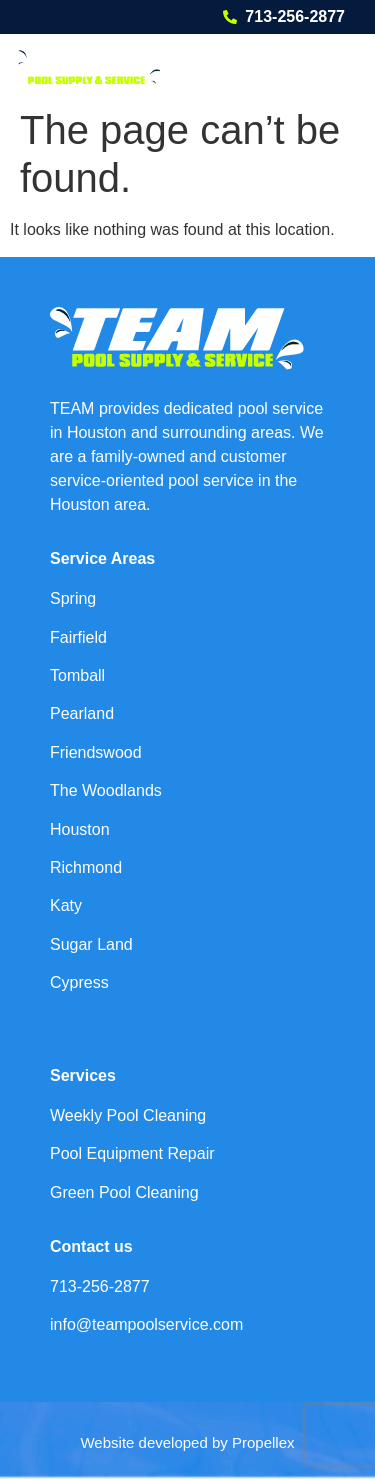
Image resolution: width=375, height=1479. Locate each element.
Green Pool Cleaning (124, 1192)
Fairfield (78, 637)
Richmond (86, 867)
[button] (332, 66)
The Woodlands (106, 790)
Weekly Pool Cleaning (128, 1115)
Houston (80, 829)
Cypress (79, 982)
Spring (73, 598)
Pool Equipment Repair (132, 1153)
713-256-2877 (295, 16)
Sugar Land (91, 944)
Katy (66, 905)
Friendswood (96, 752)
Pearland (82, 713)
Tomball (77, 675)
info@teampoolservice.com (146, 1324)
